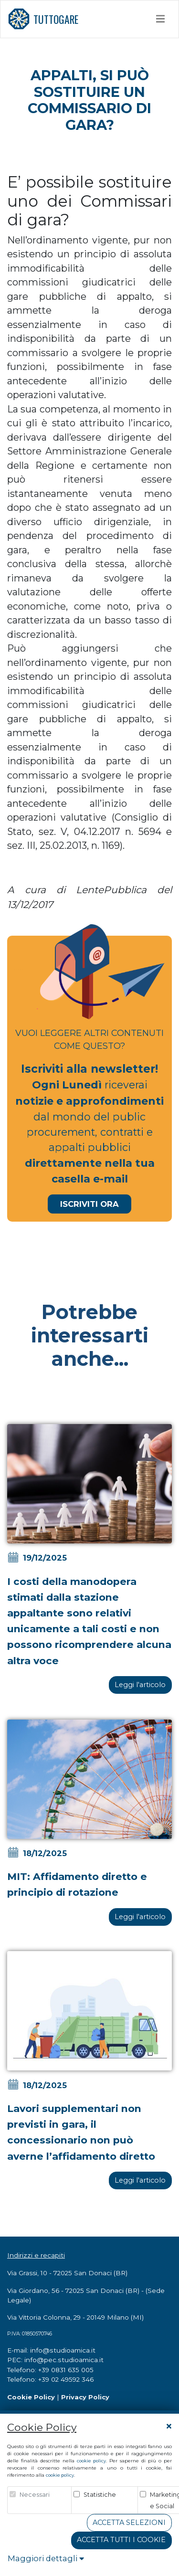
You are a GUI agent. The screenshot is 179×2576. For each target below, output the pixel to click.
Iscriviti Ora (89, 1204)
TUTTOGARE (43, 19)
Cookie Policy (31, 2397)
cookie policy (91, 2460)
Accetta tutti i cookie (121, 2539)
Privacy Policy (85, 2397)
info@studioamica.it (62, 2350)
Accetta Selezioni (129, 2522)
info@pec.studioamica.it (64, 2360)
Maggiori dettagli (46, 2558)
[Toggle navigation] (160, 19)
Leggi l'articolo (140, 1684)
